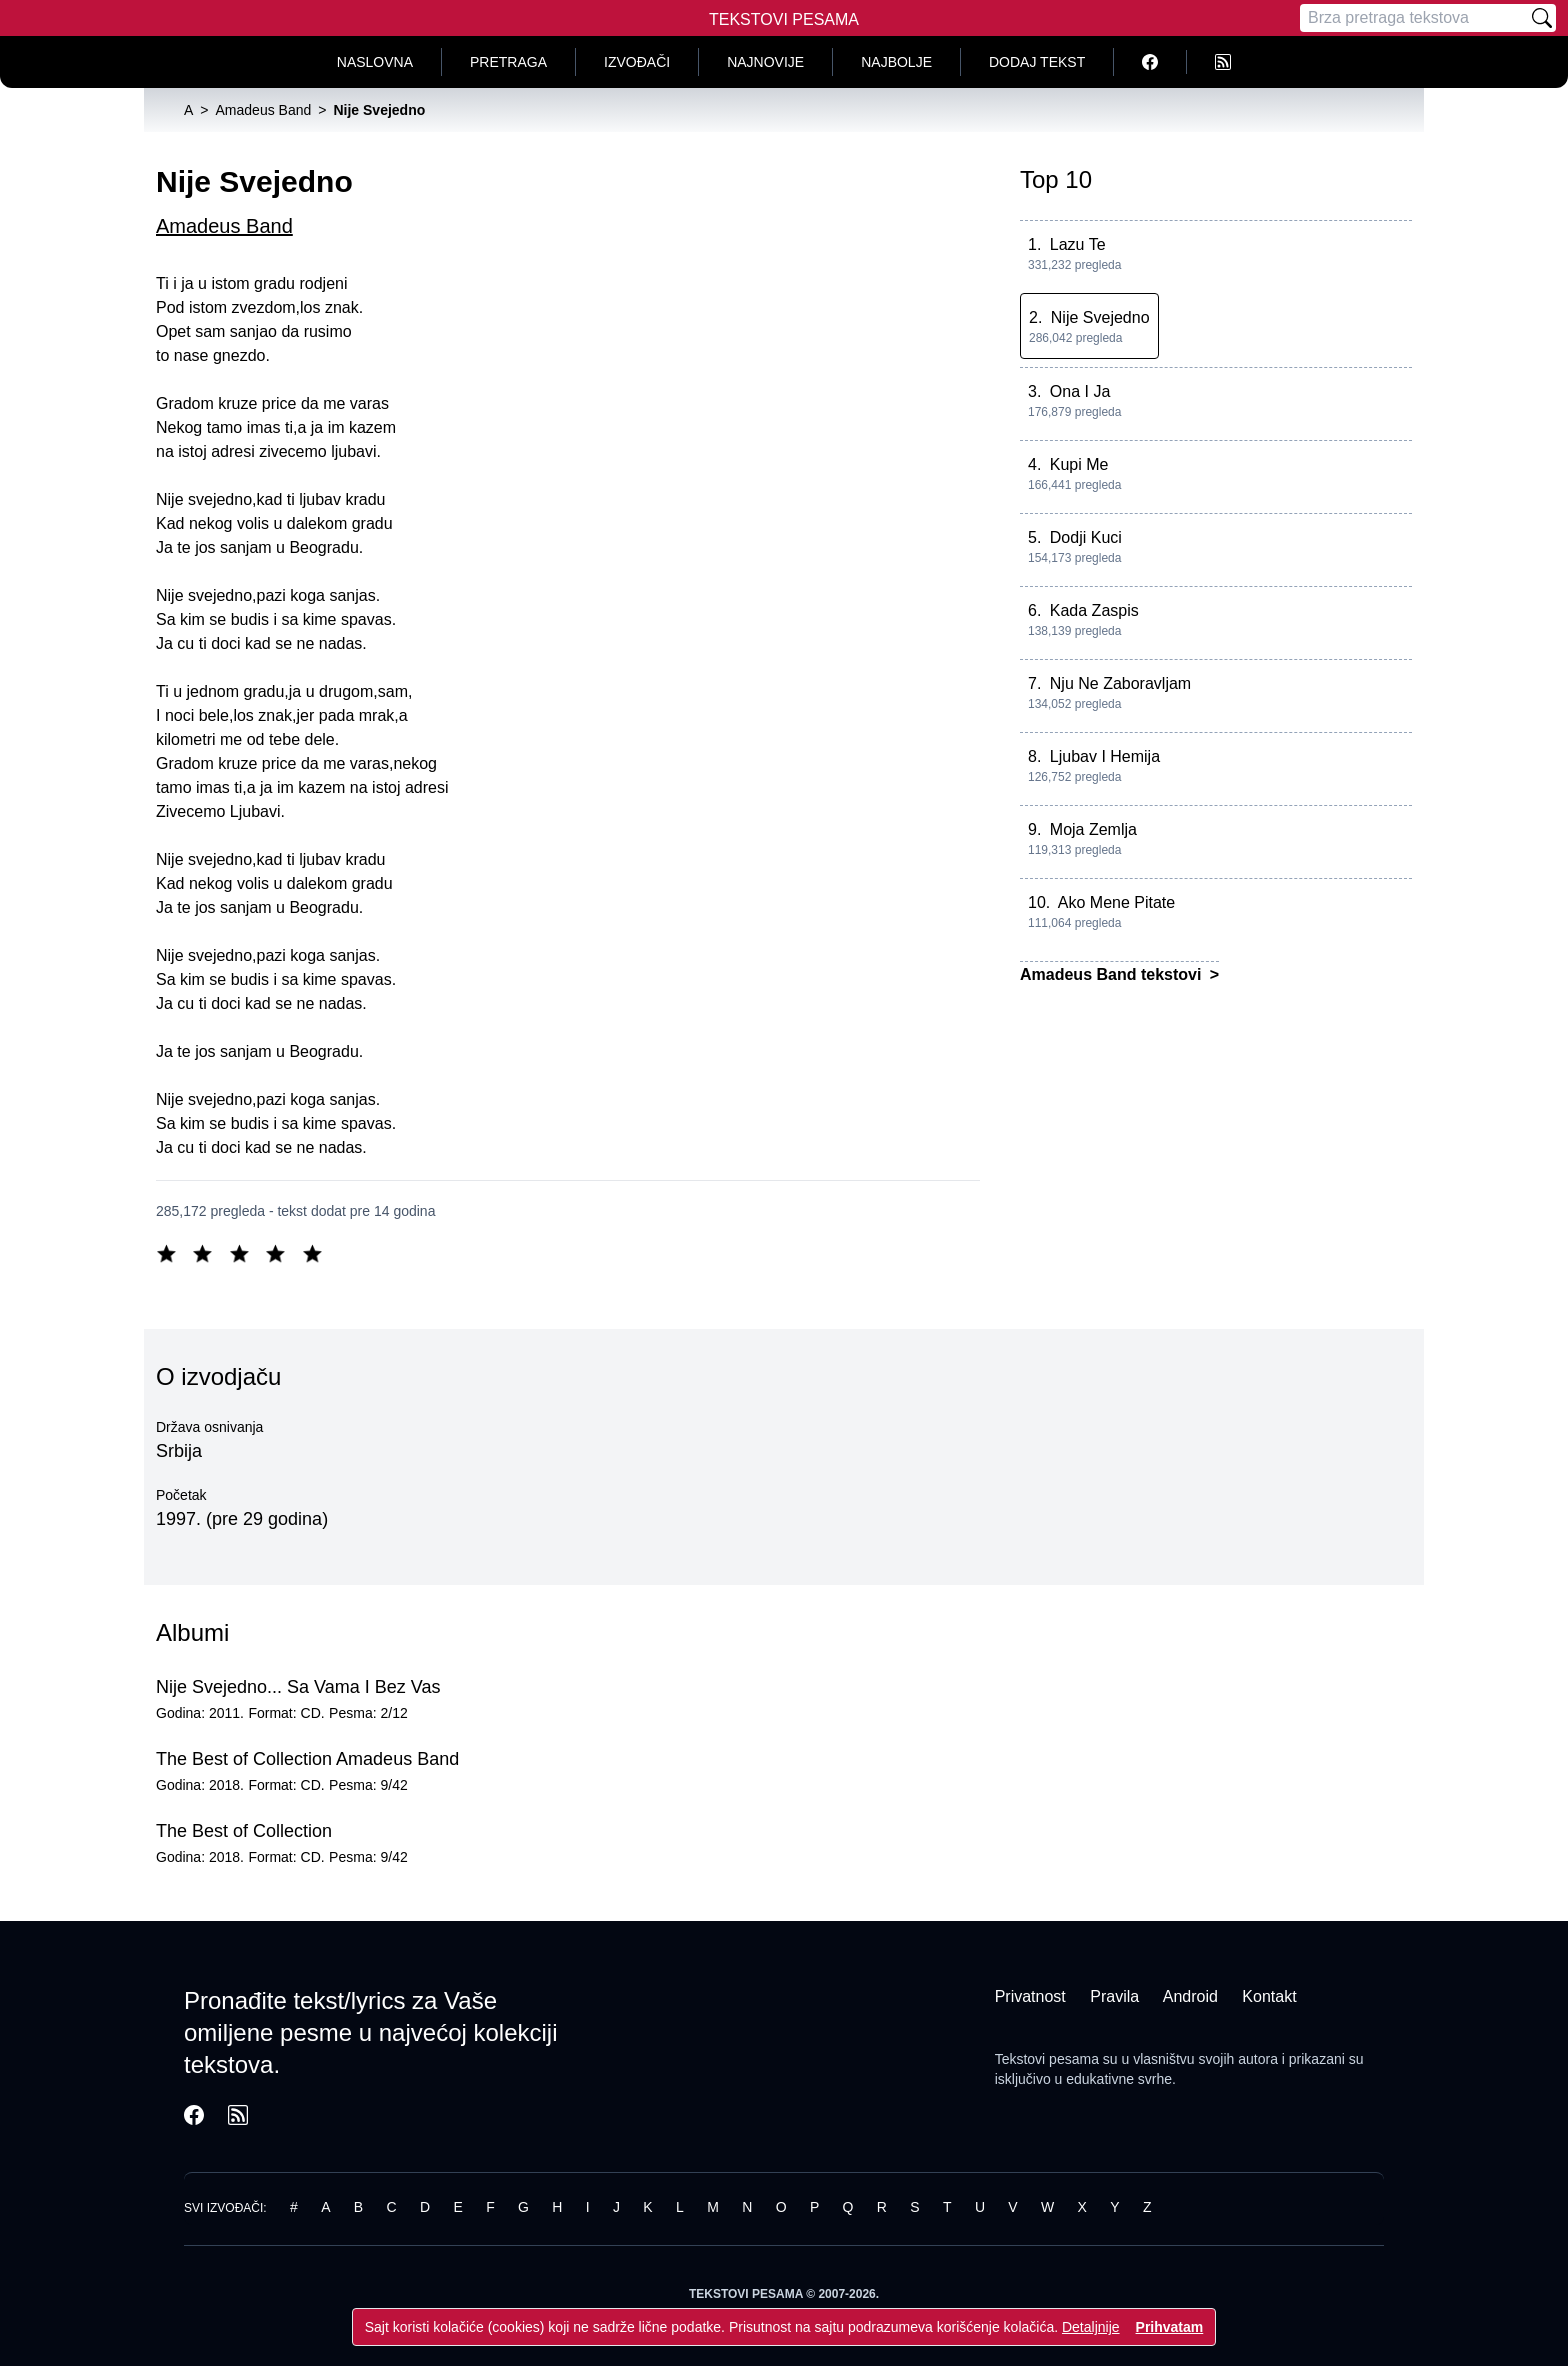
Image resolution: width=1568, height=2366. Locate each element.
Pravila (1114, 1996)
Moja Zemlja (1093, 829)
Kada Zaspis (1094, 610)
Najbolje (896, 62)
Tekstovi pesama (1047, 2059)
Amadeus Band (224, 226)
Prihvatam (1170, 2327)
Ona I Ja (1080, 391)
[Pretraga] (1414, 18)
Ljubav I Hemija (1105, 756)
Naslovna (375, 62)
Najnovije (765, 62)
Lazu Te (1078, 244)
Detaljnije (1091, 2327)
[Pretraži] (1542, 18)
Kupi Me (1079, 464)
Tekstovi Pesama (784, 19)
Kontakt (1269, 1996)
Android (1190, 1996)
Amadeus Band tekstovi (1113, 974)
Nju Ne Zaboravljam (1120, 683)
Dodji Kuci (1086, 537)
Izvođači (637, 62)
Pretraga (508, 62)
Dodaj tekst (1037, 62)
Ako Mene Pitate (1116, 902)
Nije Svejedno (1100, 317)
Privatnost (1030, 1996)
